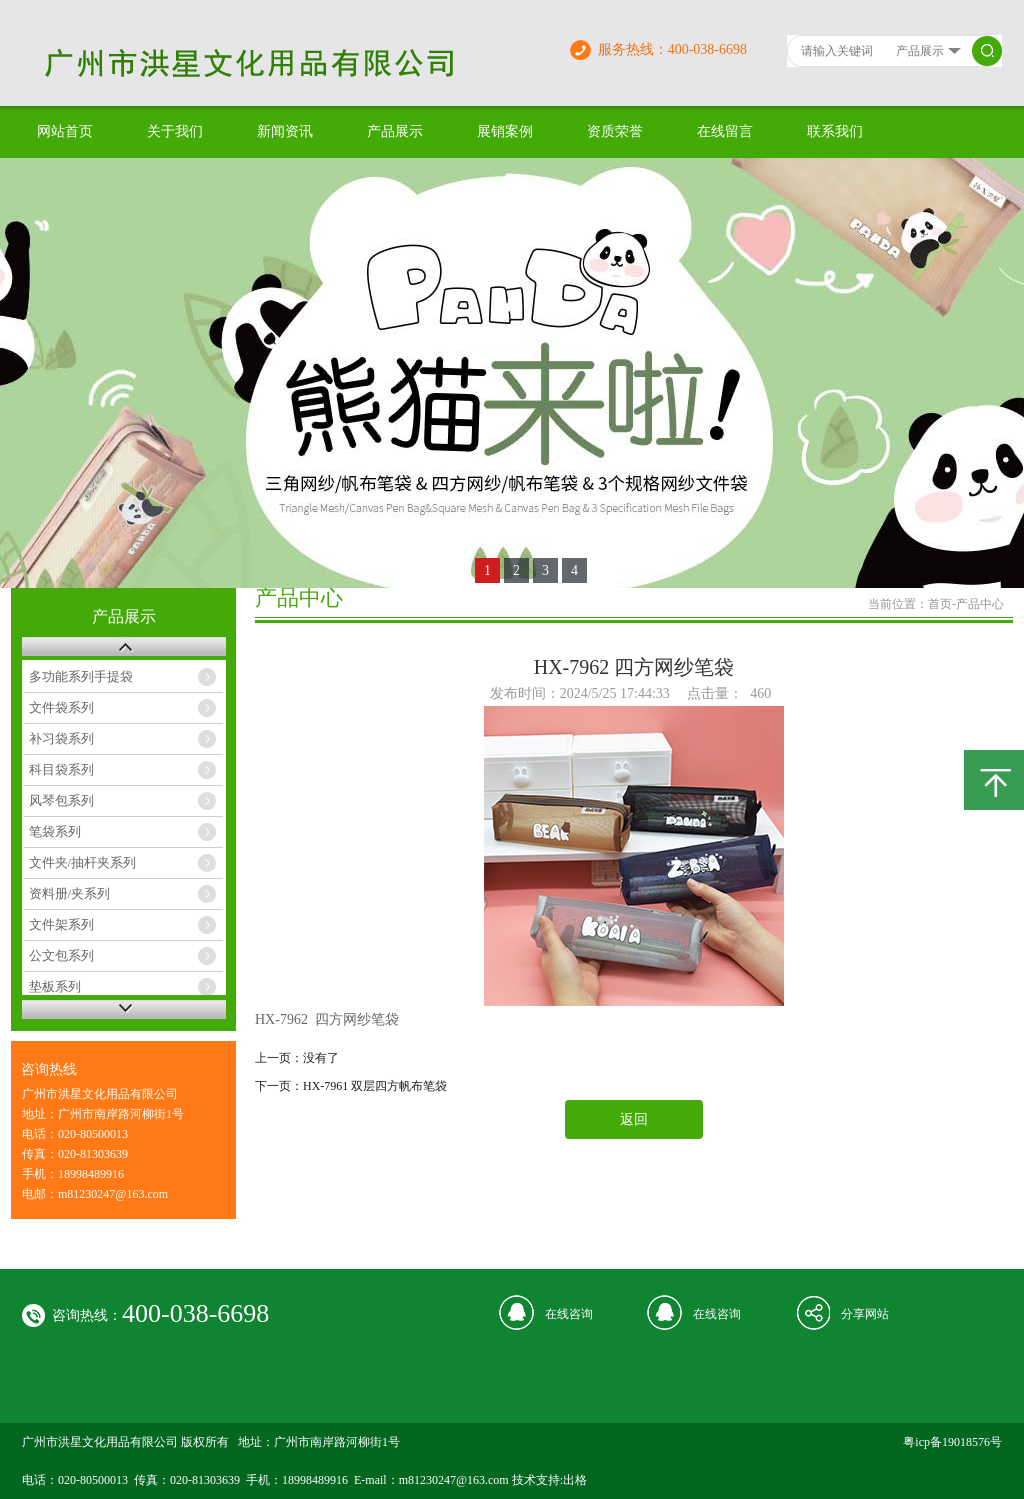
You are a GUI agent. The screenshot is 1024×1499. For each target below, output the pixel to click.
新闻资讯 (285, 131)
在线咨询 (569, 1314)
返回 (634, 1119)
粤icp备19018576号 (952, 1442)
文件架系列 (61, 924)
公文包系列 (61, 955)
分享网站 (865, 1314)
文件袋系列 (61, 707)
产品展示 (395, 131)
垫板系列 (55, 986)
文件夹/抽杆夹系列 (83, 862)
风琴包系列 (61, 800)
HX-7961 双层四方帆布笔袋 (375, 1086)
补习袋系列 (61, 738)
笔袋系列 (55, 831)
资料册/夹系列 (70, 893)
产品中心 (980, 604)
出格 (575, 1480)
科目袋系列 (61, 769)
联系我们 (835, 131)
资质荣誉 (615, 131)
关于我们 (175, 131)
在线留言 (725, 131)
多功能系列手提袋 (81, 676)
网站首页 (65, 131)
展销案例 (505, 131)
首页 (940, 604)
